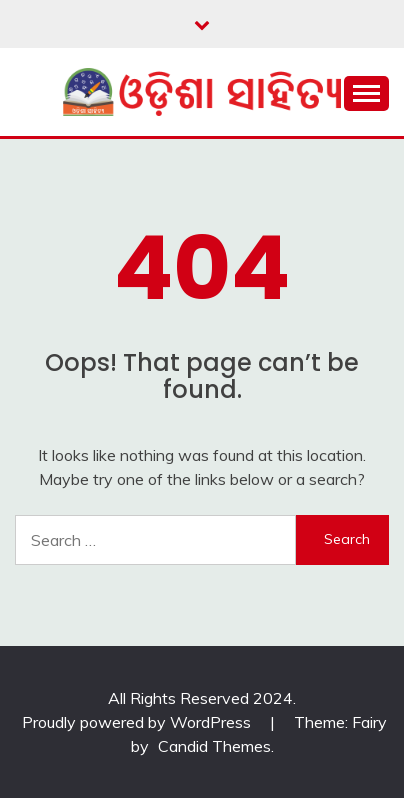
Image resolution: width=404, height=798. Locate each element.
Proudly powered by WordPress (138, 722)
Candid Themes (214, 746)
